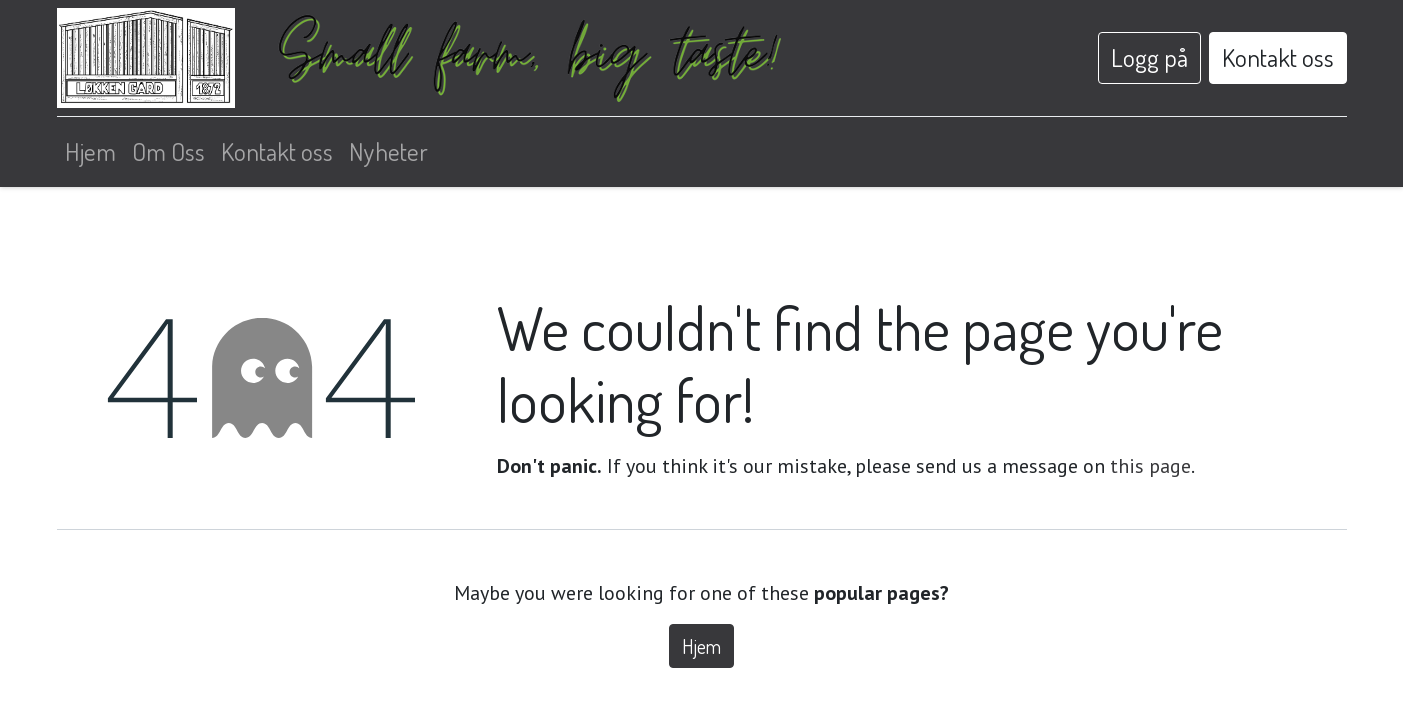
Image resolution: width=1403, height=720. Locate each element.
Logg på (1149, 57)
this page (1150, 466)
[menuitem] (90, 152)
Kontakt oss (1278, 57)
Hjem (701, 646)
